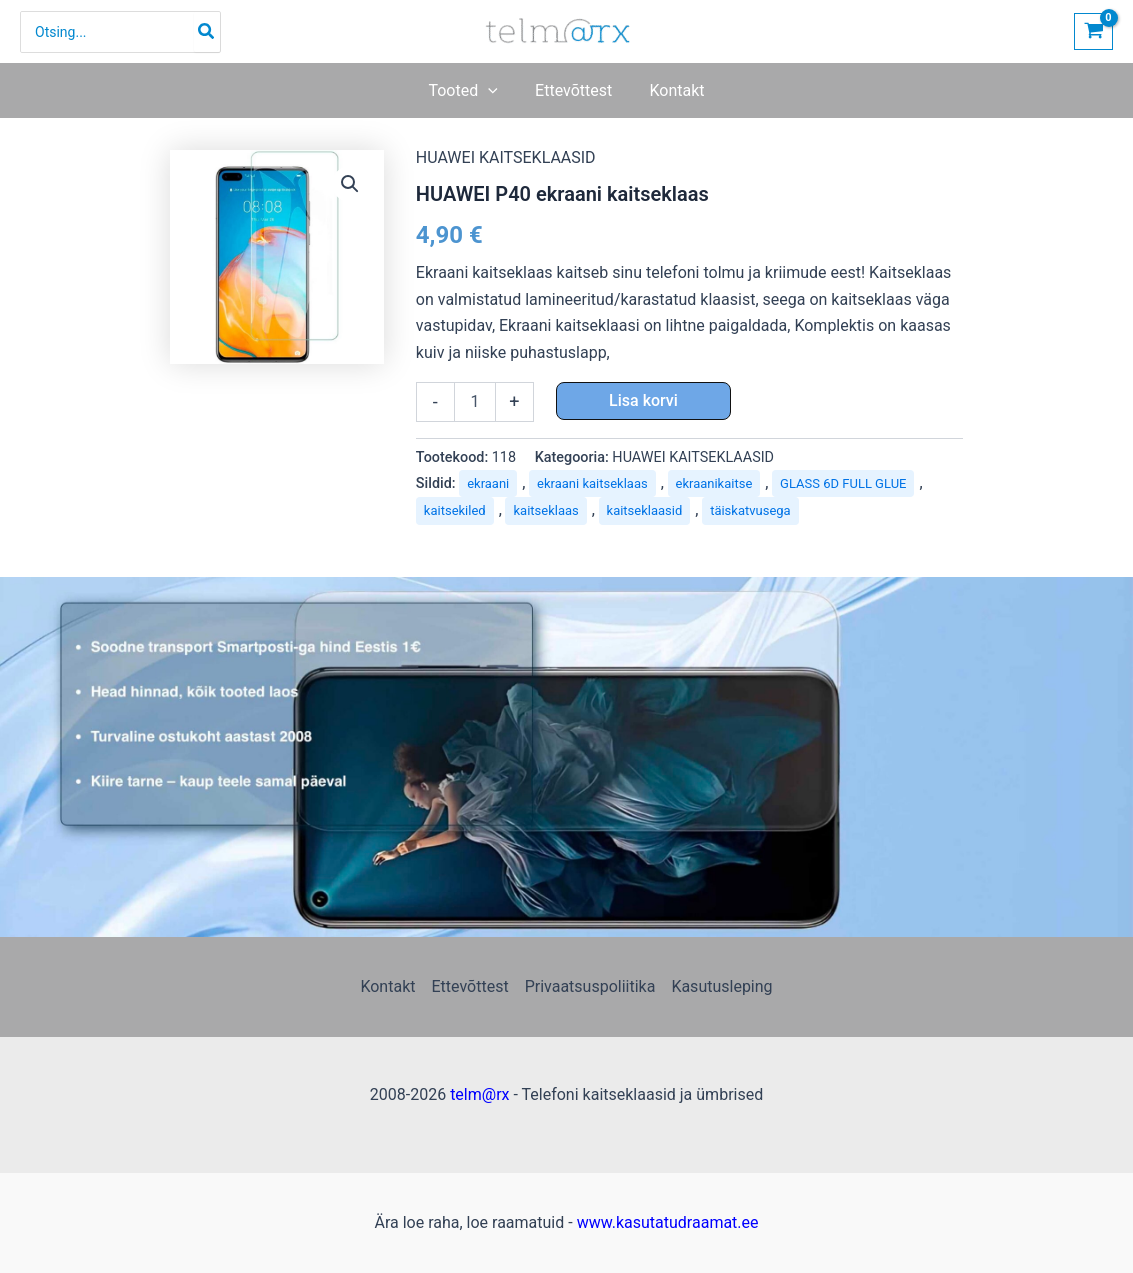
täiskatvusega (750, 510)
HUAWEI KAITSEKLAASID (506, 157)
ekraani (488, 483)
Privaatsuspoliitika (590, 986)
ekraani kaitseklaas (592, 483)
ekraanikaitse (714, 483)
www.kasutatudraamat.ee (668, 1222)
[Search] (207, 32)
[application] (493, 90)
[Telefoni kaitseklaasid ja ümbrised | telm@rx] (559, 30)
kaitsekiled (455, 510)
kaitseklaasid (645, 510)
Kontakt (387, 986)
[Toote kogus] (475, 402)
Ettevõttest (469, 986)
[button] (468, 90)
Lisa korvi (643, 400)
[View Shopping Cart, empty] (1093, 31)
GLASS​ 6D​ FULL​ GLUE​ (843, 483)
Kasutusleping (721, 986)
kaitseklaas (545, 510)
